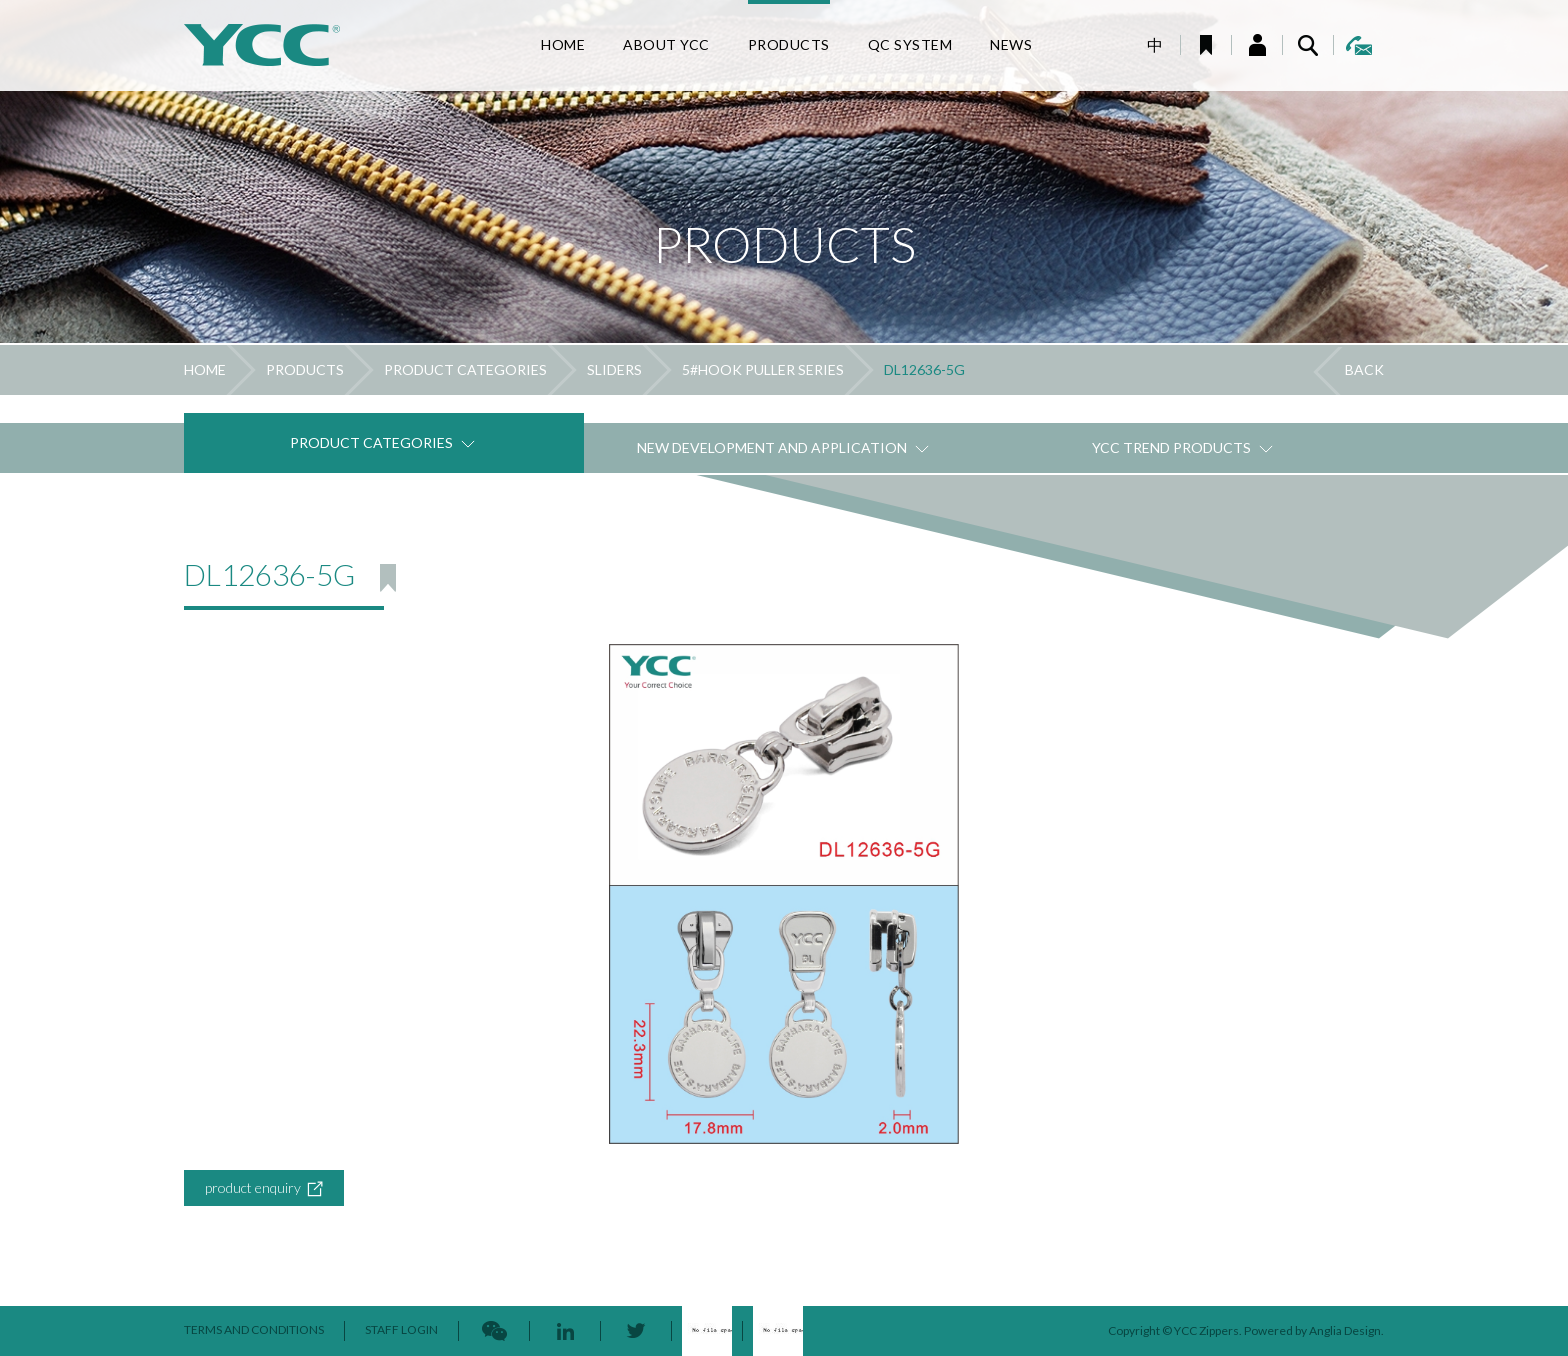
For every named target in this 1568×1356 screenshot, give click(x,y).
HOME (205, 369)
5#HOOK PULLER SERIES (763, 369)
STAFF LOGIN (401, 1329)
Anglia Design (1345, 1330)
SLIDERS (614, 369)
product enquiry (264, 1188)
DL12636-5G (924, 369)
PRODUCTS (305, 369)
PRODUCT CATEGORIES (465, 369)
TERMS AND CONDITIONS (254, 1329)
